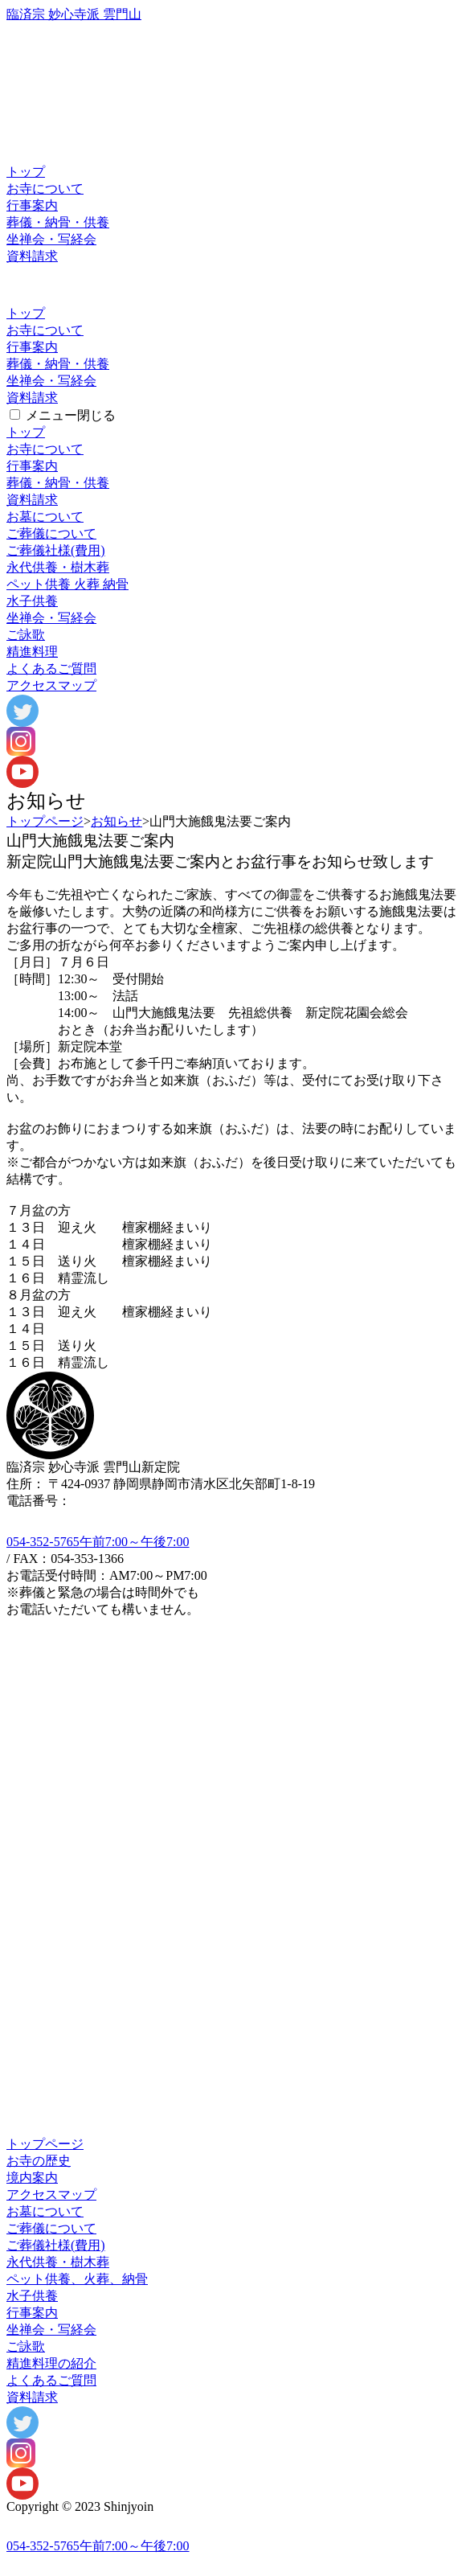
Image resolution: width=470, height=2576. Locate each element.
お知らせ (116, 821)
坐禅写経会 (51, 618)
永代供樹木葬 (57, 567)
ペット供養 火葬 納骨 (67, 584)
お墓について (45, 516)
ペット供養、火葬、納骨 (77, 2279)
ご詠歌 (25, 635)
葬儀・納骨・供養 (57, 222)
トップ (25, 171)
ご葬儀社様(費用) (55, 550)
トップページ (45, 821)
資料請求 (32, 256)
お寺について (45, 188)
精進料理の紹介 (51, 2363)
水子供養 (32, 601)
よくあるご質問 (51, 668)
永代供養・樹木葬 (57, 2262)
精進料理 (32, 651)
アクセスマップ (51, 685)
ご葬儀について (51, 533)
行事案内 (32, 205)
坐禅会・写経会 (51, 239)
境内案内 (32, 2177)
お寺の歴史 (38, 2161)
